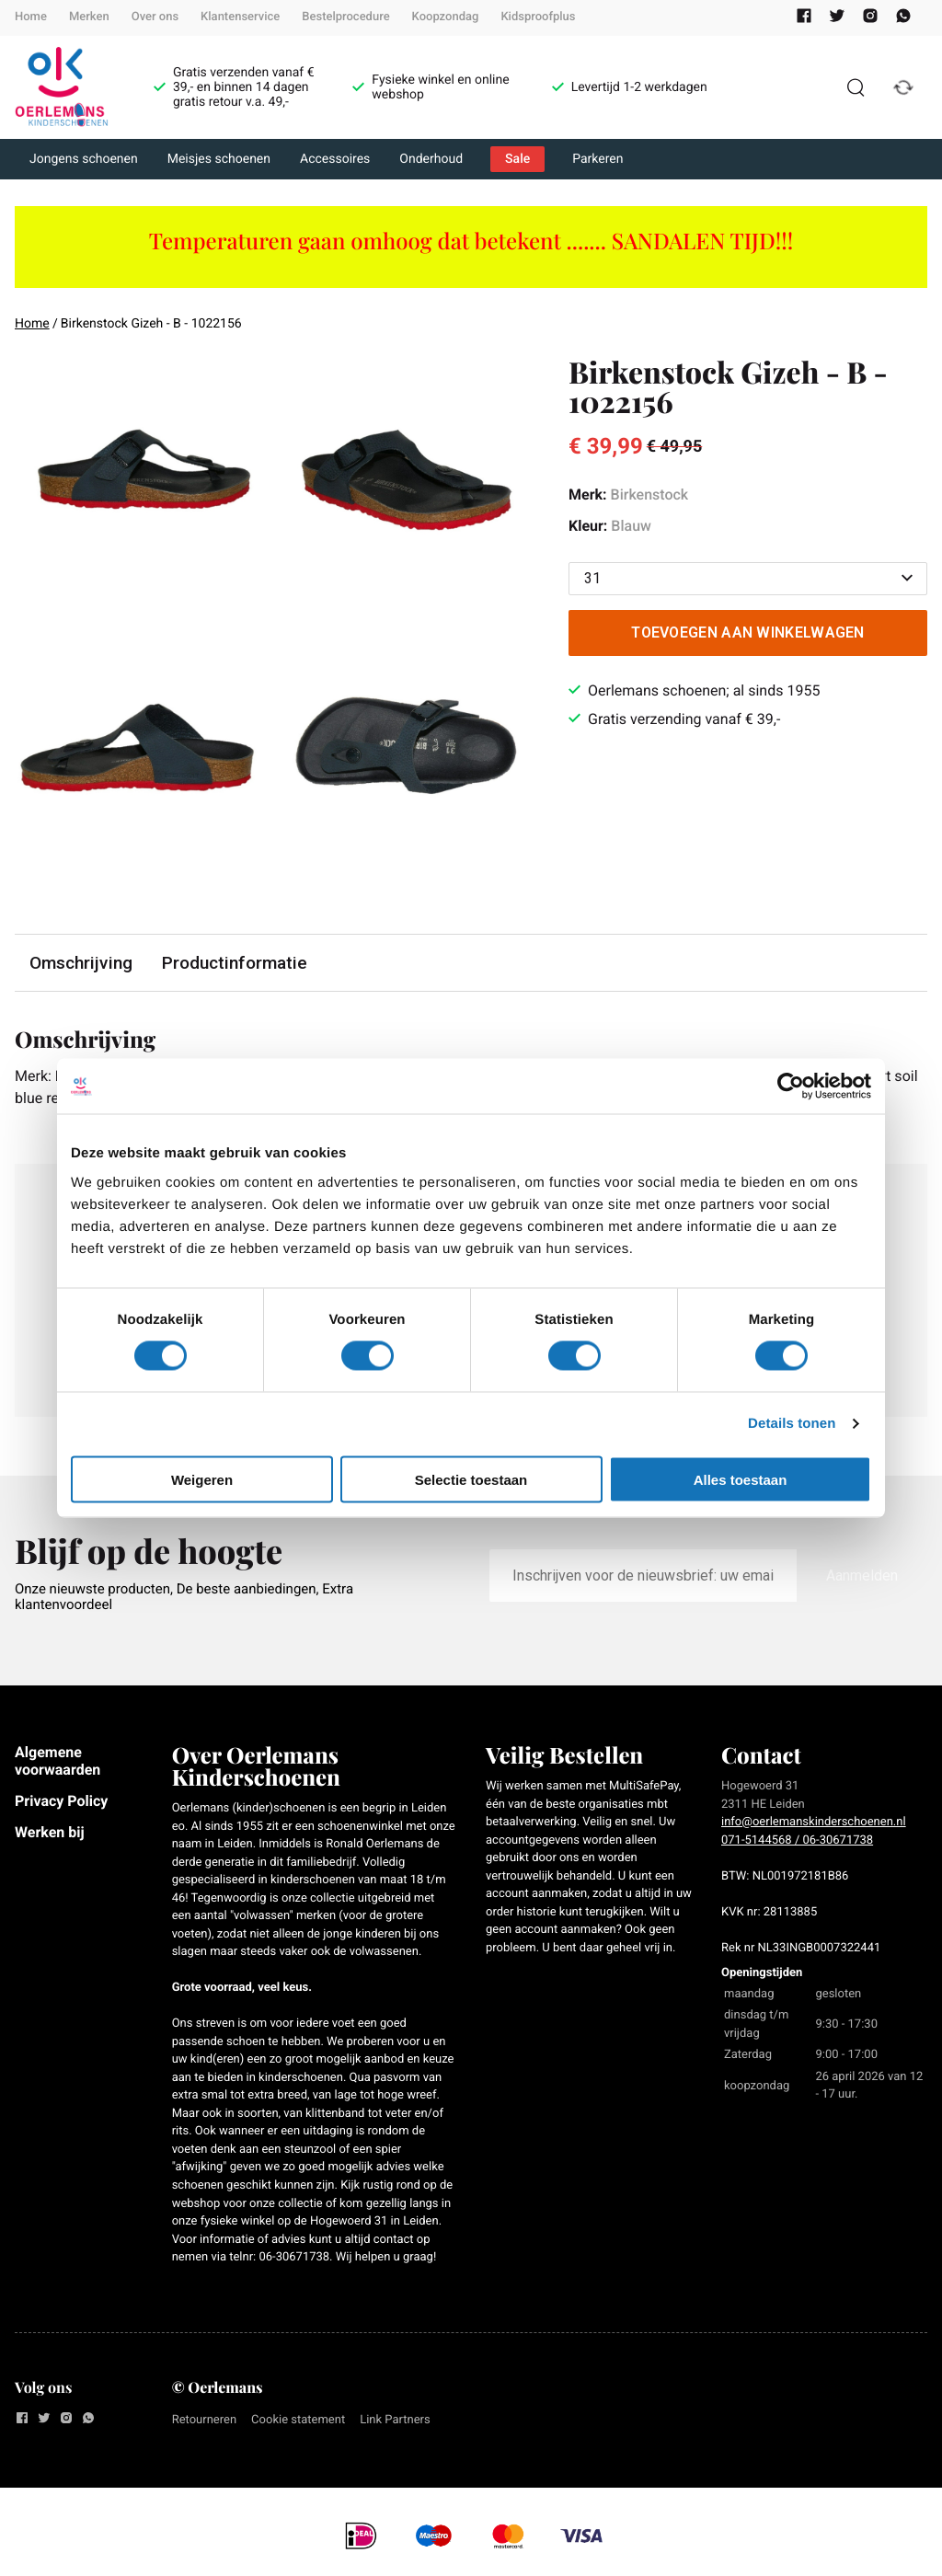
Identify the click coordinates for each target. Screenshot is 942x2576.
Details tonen (791, 1424)
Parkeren (597, 159)
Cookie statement (298, 2420)
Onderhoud (431, 159)
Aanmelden (862, 1575)
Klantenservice (240, 17)
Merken (89, 17)
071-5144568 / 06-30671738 (797, 1840)
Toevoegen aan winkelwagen (748, 632)
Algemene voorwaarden (57, 1760)
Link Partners (395, 2420)
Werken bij (50, 1832)
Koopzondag (445, 17)
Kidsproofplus (537, 17)
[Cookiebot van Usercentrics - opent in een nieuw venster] (790, 1086)
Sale (517, 159)
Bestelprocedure (345, 17)
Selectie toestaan (471, 1479)
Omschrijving (80, 962)
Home (31, 17)
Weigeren (202, 1479)
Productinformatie (234, 962)
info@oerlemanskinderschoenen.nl (813, 1822)
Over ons (155, 17)
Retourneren (204, 2420)
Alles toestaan (740, 1479)
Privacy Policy (61, 1801)
